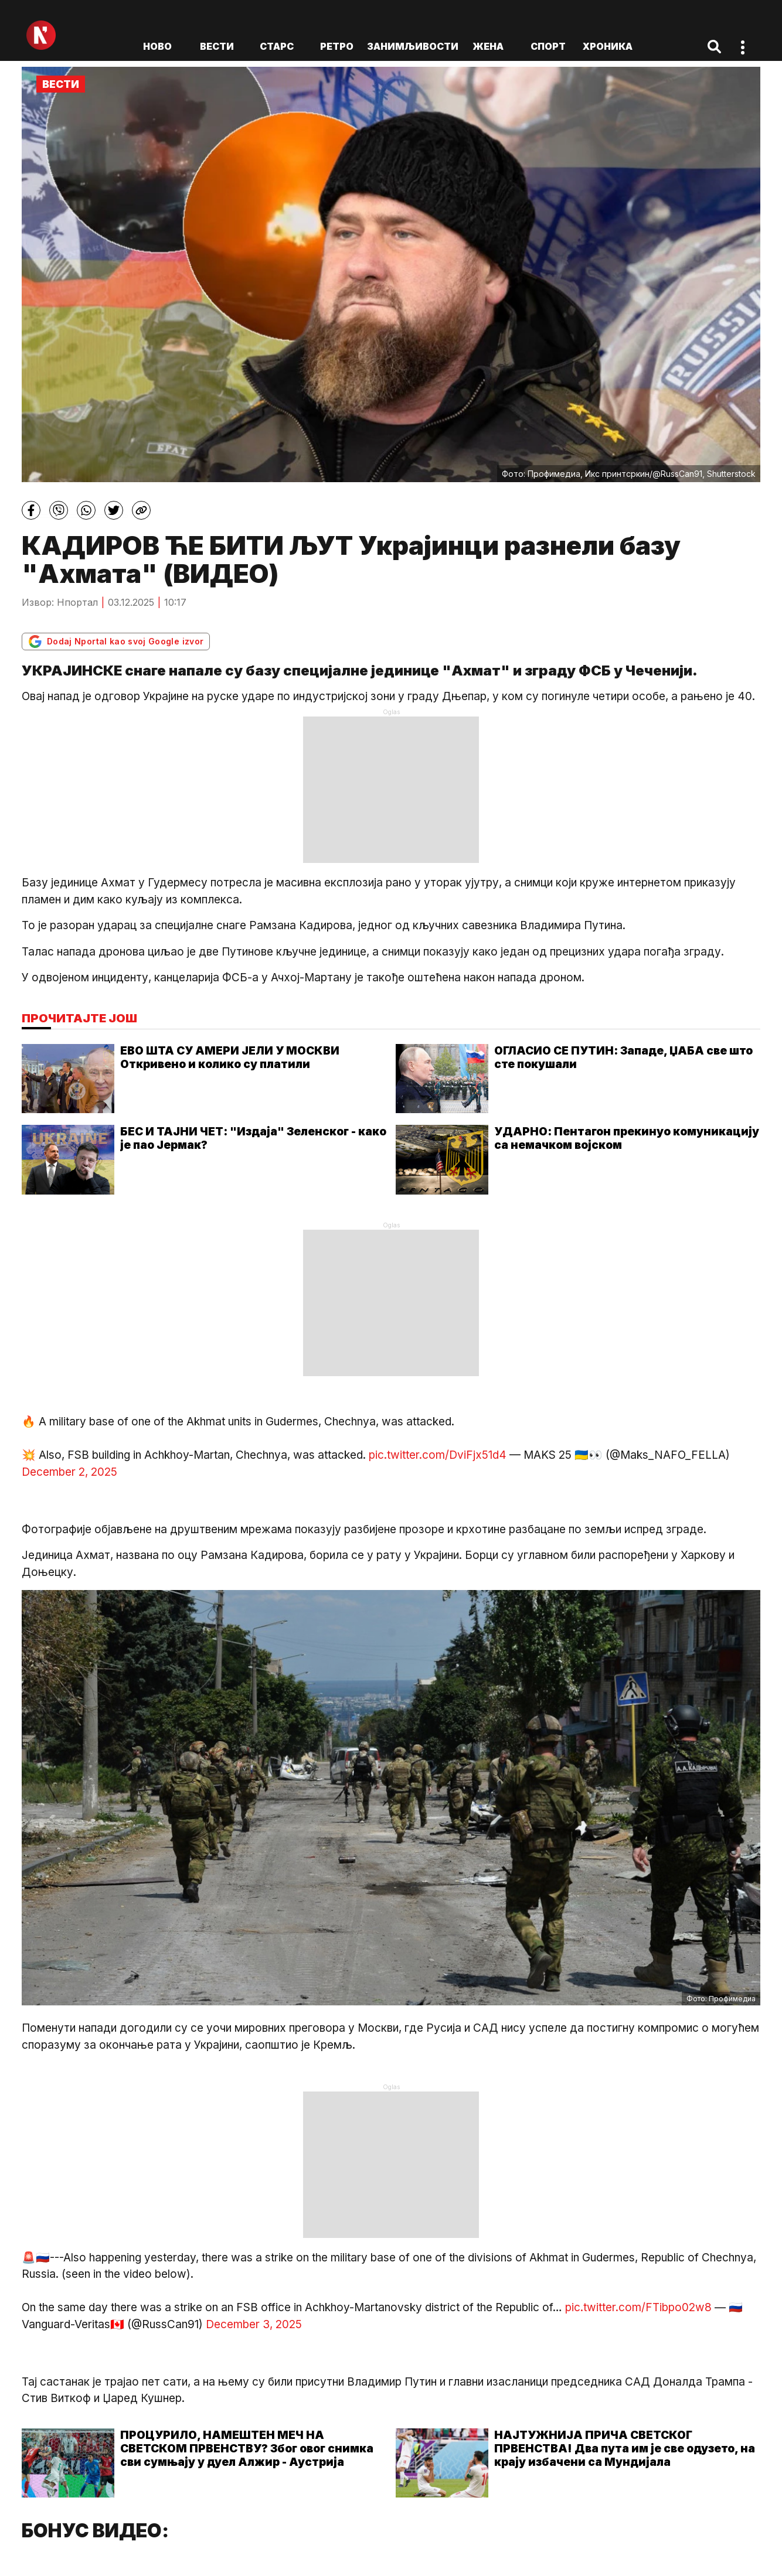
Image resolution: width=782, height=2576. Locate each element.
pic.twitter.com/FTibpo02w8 (638, 2307)
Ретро (336, 46)
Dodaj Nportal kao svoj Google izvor (115, 641)
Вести (217, 46)
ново (157, 46)
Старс (277, 46)
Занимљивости (412, 46)
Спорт (548, 46)
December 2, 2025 (69, 1472)
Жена (488, 46)
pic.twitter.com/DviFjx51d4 (437, 1455)
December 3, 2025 (254, 2324)
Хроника (608, 46)
